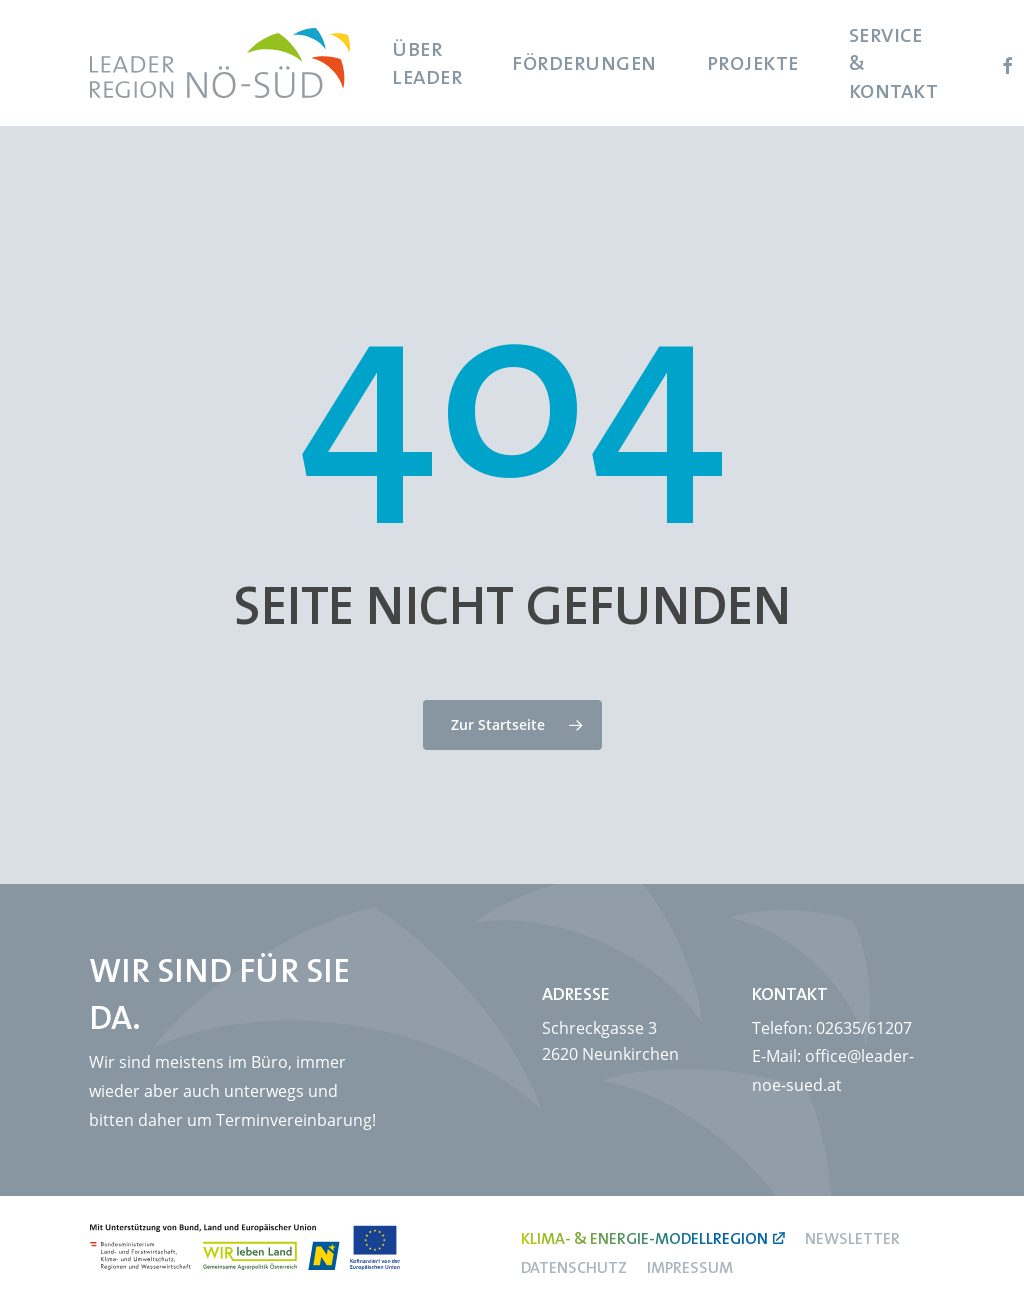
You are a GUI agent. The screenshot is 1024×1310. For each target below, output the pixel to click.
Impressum (690, 1267)
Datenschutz (574, 1267)
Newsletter (852, 1238)
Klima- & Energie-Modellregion (644, 1238)
